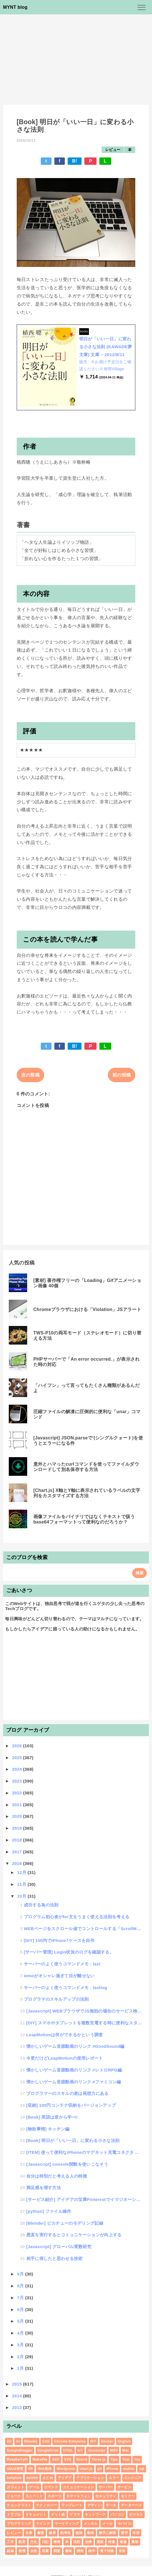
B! (74, 161)
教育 (21, 2542)
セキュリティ (105, 2496)
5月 (21, 2321)
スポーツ (54, 2496)
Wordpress (66, 2469)
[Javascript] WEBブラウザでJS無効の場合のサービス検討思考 (84, 2011)
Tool (126, 2459)
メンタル (91, 2523)
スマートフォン (78, 2496)
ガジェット (15, 2487)
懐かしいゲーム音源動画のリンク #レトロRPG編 (74, 2070)
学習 (136, 2533)
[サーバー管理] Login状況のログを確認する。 (69, 1952)
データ (111, 2505)
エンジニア (133, 2478)
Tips (114, 2459)
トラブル (14, 2514)
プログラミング (19, 2523)
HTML (68, 2450)
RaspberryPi (17, 2459)
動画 (90, 2533)
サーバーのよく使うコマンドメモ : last (62, 1963)
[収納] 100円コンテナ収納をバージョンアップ (71, 2105)
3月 (21, 2344)
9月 (21, 2274)
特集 (111, 2542)
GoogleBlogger (20, 2450)
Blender (31, 2441)
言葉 (45, 2551)
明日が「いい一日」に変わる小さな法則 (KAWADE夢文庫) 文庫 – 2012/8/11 (105, 346)
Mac (125, 2450)
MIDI (114, 2450)
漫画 (100, 2542)
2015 (17, 2384)
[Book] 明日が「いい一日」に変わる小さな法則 (73, 2140)
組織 (10, 2551)
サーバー (106, 2487)
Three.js (99, 2459)
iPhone (112, 2469)
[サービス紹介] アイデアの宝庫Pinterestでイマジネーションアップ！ (84, 2199)
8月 (21, 2285)
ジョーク (14, 2496)
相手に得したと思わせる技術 (54, 2258)
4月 (21, 2333)
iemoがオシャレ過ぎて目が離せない (59, 1975)
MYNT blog (15, 7)
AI (18, 2441)
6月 (21, 2309)
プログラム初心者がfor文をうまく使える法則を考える (76, 1916)
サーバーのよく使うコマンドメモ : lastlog (65, 1987)
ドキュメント (35, 2514)
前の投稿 (121, 1075)
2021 (17, 1804)
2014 (17, 2395)
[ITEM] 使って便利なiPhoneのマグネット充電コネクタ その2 (84, 2152)
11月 (22, 1884)
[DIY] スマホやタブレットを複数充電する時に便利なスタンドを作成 (84, 2022)
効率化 (65, 2533)
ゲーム (34, 2487)
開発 (80, 2551)
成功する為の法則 (41, 1904)
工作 (10, 2542)
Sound (81, 2459)
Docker (107, 2441)
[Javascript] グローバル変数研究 (58, 2246)
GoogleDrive (48, 2450)
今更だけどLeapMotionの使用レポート (64, 2058)
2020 (17, 1816)
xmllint (32, 2478)
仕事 (29, 2533)
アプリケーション (90, 2478)
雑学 (91, 2551)
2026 (17, 1745)
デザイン (94, 2505)
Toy (137, 2459)
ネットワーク (95, 2514)
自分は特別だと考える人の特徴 (56, 2176)
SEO (55, 2459)
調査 (57, 2551)
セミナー (128, 2496)
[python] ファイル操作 (48, 2211)
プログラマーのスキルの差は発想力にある (67, 2093)
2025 (17, 1757)
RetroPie (40, 2459)
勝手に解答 (107, 2533)
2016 (17, 1863)
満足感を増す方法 (43, 2187)
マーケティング (67, 2523)
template (14, 2478)
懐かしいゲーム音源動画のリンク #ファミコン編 (73, 2081)
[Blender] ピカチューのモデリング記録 (64, 2223)
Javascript (97, 2450)
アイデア (65, 2478)
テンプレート (71, 2505)
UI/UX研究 (15, 2469)
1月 (21, 2368)
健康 (52, 2533)
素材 (134, 2542)
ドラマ (75, 2514)
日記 (45, 2542)
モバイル (124, 2523)
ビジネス (136, 2514)
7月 (21, 2297)
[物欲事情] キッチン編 (48, 2128)
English (124, 2441)
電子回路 (107, 2551)
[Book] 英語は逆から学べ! (52, 2117)
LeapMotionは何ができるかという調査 (64, 2034)
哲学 (124, 2533)
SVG (67, 2459)
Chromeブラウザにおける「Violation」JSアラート (87, 1309)
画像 (123, 2542)
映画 (57, 2542)
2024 (17, 1769)
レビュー (112, 150)
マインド (43, 2523)
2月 (21, 2356)
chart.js (86, 2469)
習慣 (21, 2551)
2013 (17, 2407)
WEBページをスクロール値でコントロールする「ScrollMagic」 (83, 1928)
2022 (17, 1792)
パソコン (117, 2514)
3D (9, 2441)
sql (141, 2469)
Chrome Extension (69, 2441)
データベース (131, 2505)
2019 (17, 1828)
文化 (33, 2542)
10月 (22, 1896)
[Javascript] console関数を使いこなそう (67, 2164)
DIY (93, 2441)
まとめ (47, 2478)
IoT (80, 2450)
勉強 (79, 2533)
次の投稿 (30, 1075)
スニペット (34, 2496)
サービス (124, 2487)
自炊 (33, 2551)
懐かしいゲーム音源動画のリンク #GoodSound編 (75, 2046)
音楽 (122, 2551)
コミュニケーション (78, 2487)
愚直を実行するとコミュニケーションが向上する (74, 2234)
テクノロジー (46, 2505)
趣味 (68, 2551)
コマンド (51, 2487)
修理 (40, 2533)
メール (107, 2523)
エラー (114, 2478)
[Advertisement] (76, 56)
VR (30, 2469)
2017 (17, 1851)
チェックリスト (19, 2505)
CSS (46, 2441)
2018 (17, 1840)
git (99, 2469)
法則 (76, 2542)
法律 (88, 2542)
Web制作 (45, 2469)
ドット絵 (58, 2514)
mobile (128, 2469)
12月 (22, 1872)
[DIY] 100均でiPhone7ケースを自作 (59, 1940)
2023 (17, 1781)
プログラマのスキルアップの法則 (56, 1999)
